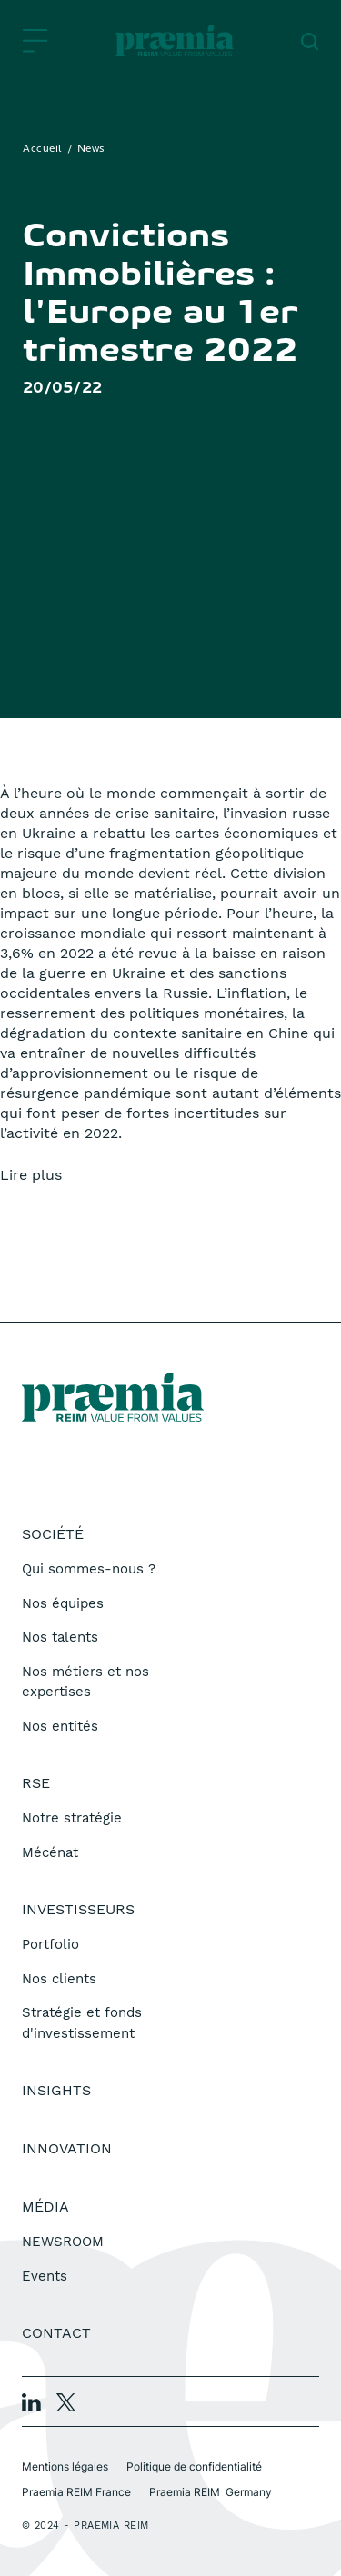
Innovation (67, 2148)
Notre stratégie (72, 1818)
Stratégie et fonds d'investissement (82, 2023)
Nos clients (59, 1979)
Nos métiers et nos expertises (85, 1682)
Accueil (43, 149)
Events (44, 2276)
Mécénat (50, 1852)
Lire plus (31, 1174)
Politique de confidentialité (194, 2466)
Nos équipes (63, 1603)
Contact (56, 2332)
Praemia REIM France (76, 2492)
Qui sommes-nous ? (88, 1569)
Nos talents (60, 1637)
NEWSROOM (63, 2241)
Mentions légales (65, 2466)
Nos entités (60, 1726)
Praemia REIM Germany (210, 2492)
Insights (56, 2090)
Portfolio (50, 1944)
